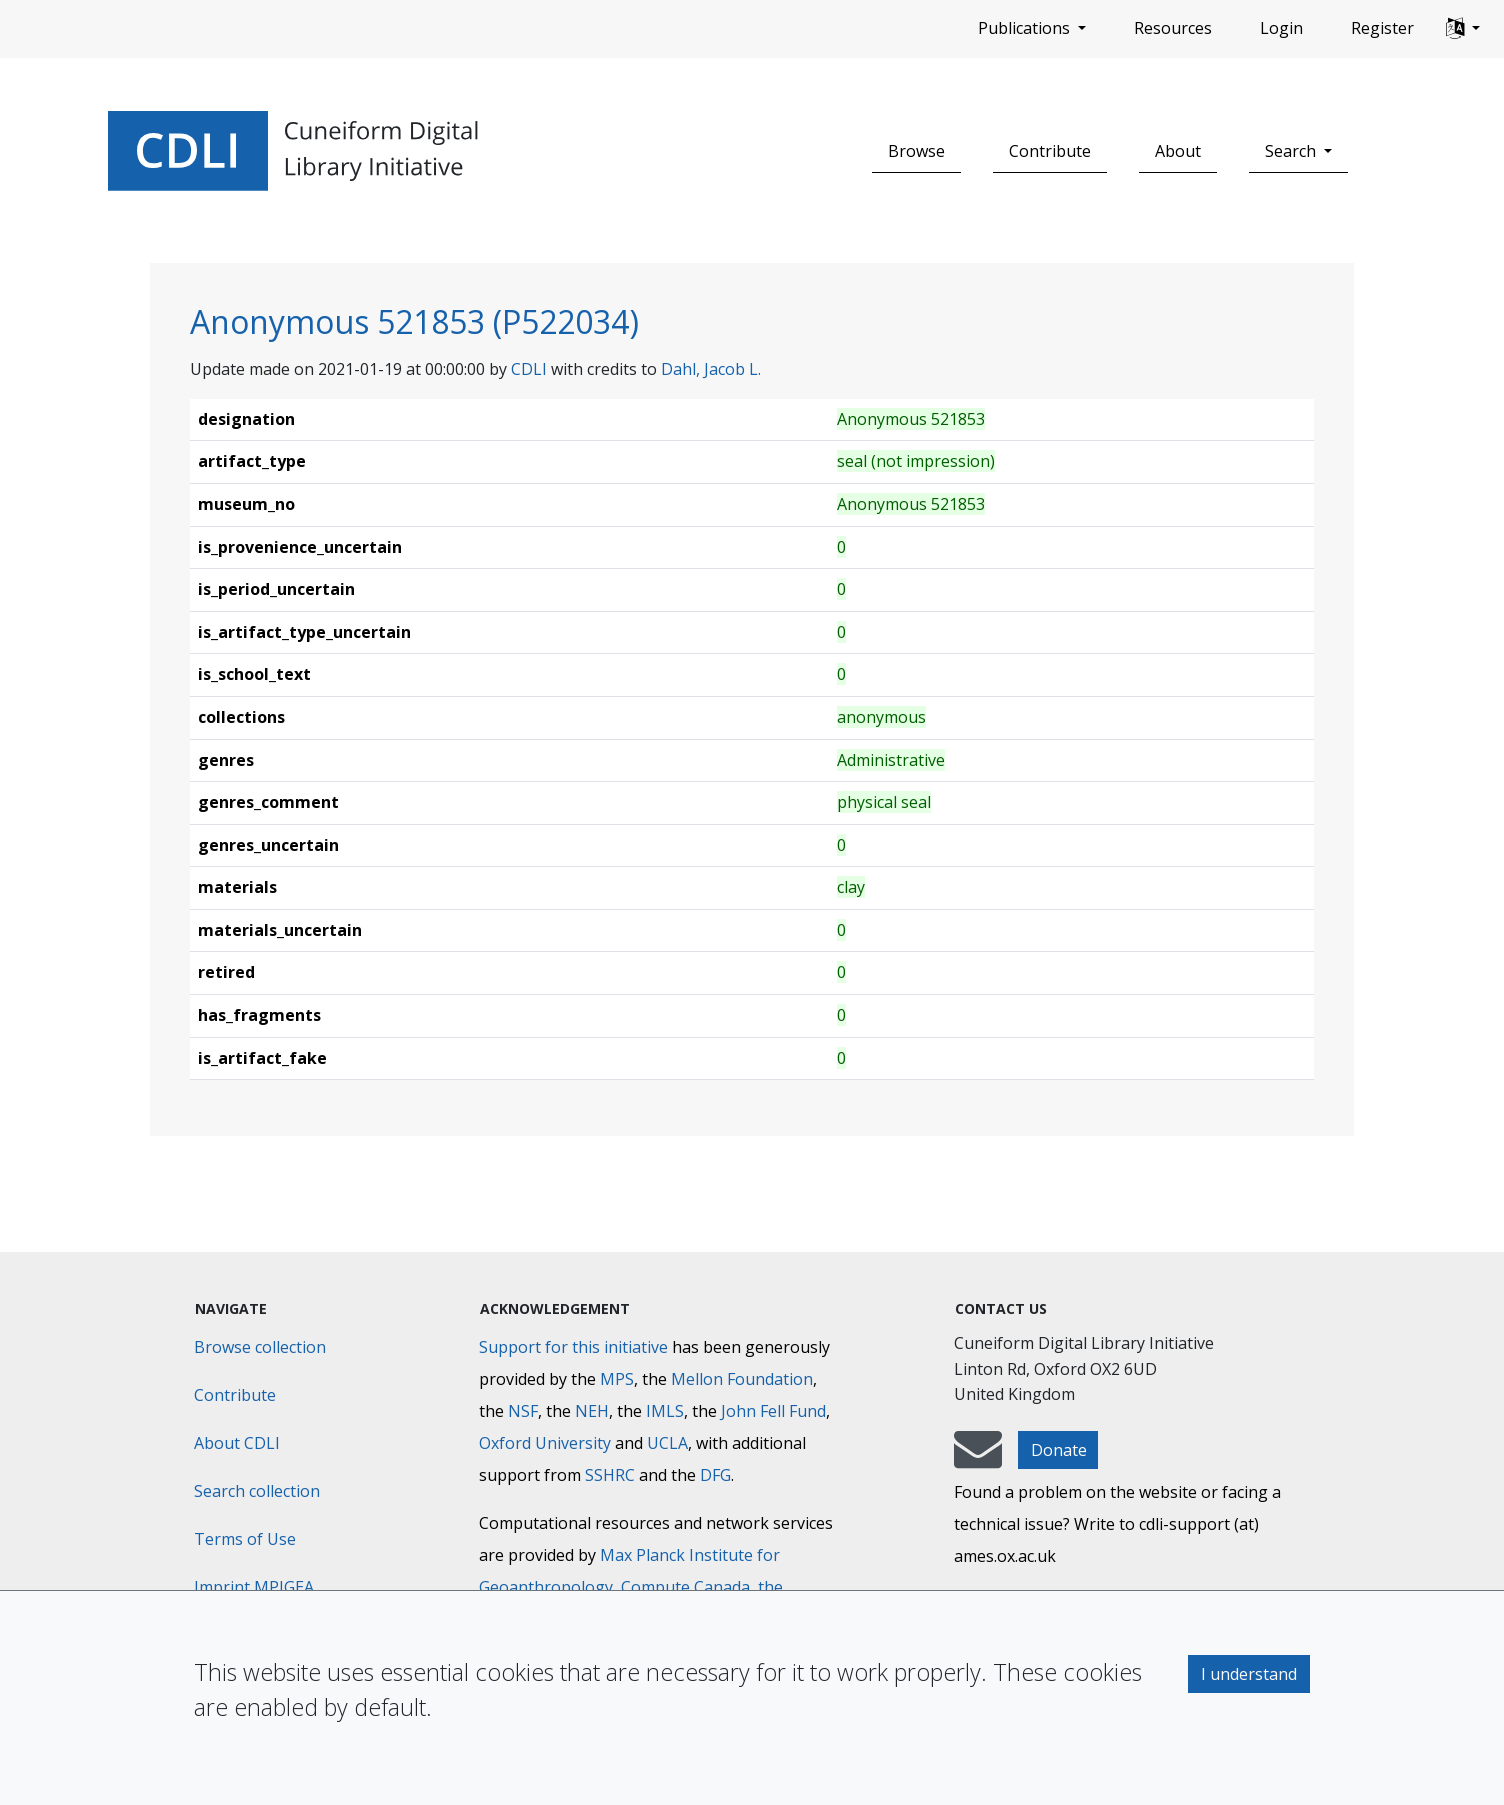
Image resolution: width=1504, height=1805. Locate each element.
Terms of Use (245, 1539)
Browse (916, 151)
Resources (1173, 28)
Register (1382, 28)
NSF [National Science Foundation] (523, 1411)
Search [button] (1292, 151)
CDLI (529, 369)
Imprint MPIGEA (254, 1587)
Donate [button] (1059, 1450)
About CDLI (237, 1443)
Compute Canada (685, 1587)
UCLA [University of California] (667, 1443)
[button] (1463, 29)
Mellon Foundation (742, 1379)
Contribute (1050, 151)
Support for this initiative (573, 1347)
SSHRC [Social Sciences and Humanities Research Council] (610, 1475)
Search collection (257, 1491)
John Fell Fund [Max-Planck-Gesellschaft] (773, 1411)
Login (1281, 28)
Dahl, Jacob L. (711, 369)
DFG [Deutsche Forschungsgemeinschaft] (715, 1475)
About (1178, 151)
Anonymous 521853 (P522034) (414, 321)
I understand (1249, 1674)
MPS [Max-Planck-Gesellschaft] (617, 1379)
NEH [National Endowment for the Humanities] (592, 1411)
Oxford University (545, 1443)
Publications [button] (1026, 28)
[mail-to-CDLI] (978, 1459)
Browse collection (260, 1347)
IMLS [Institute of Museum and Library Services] (665, 1411)
